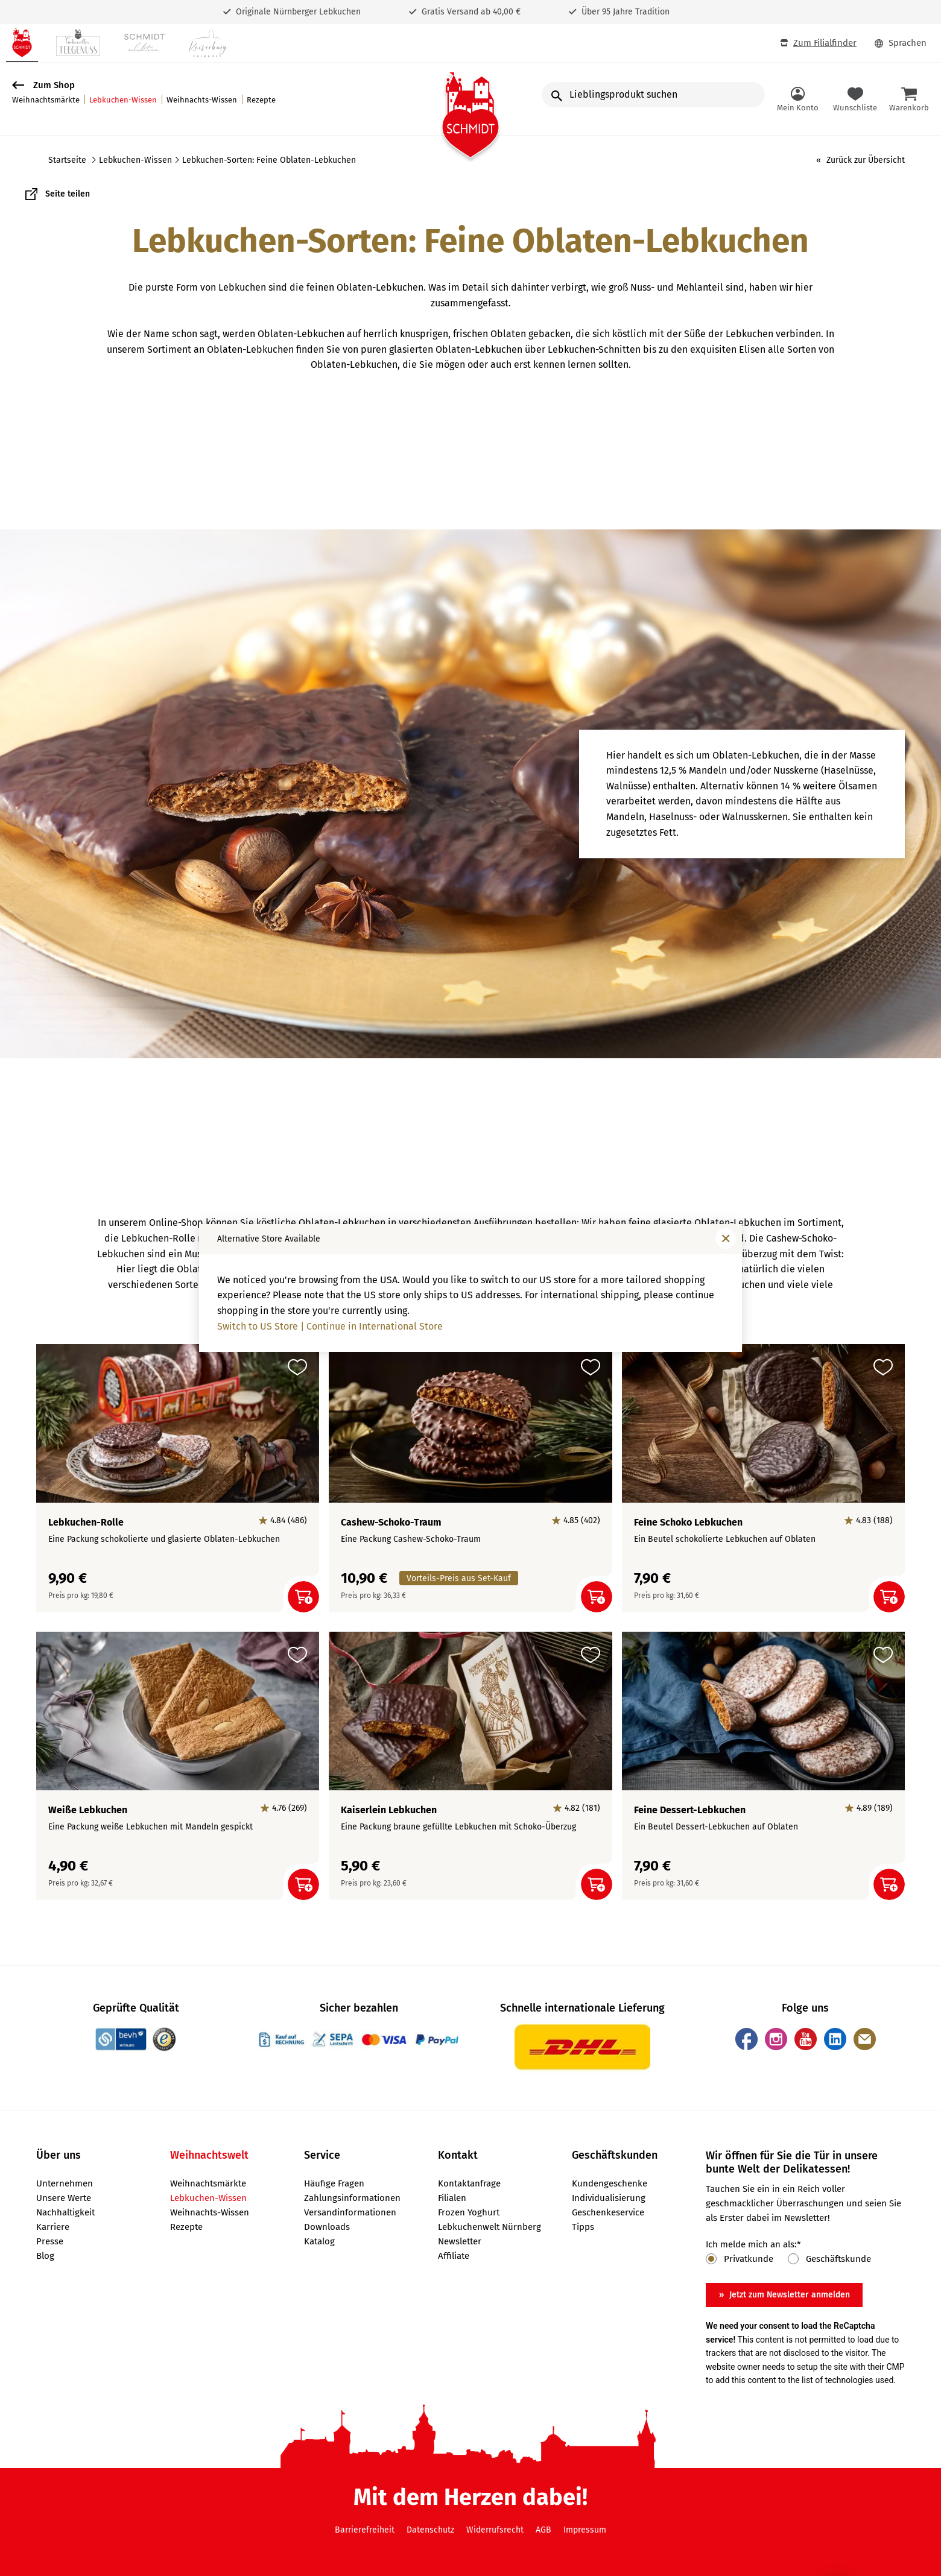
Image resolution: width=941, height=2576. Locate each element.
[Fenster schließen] (725, 1238)
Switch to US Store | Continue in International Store (330, 1326)
